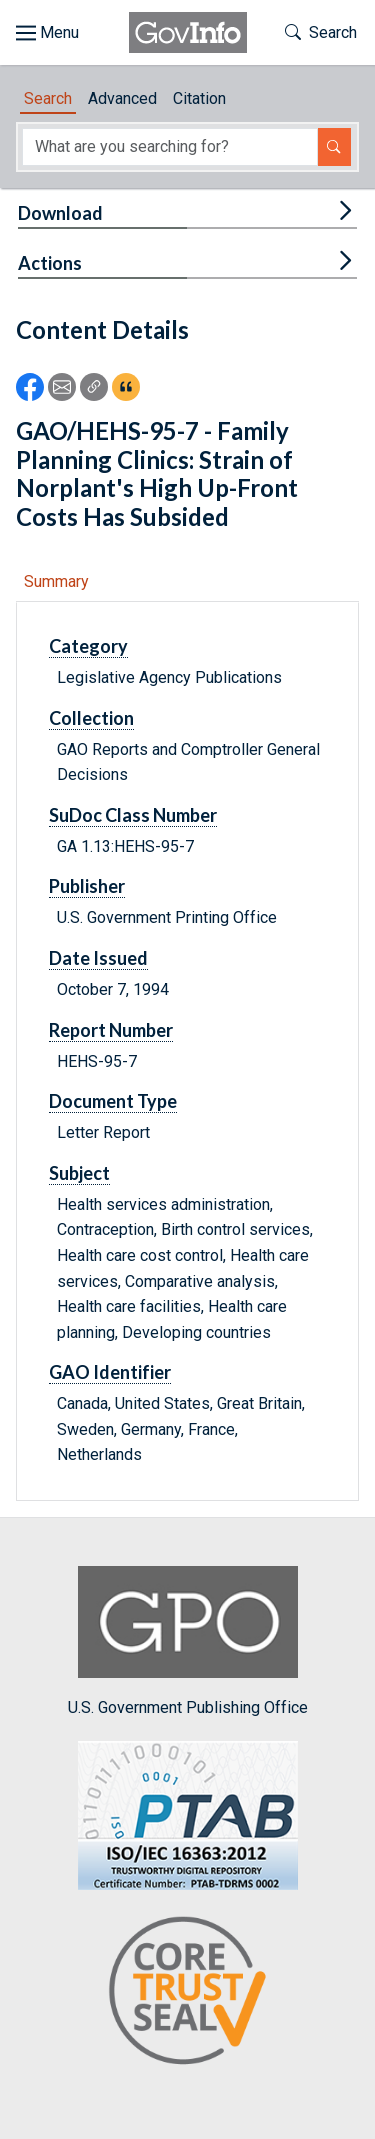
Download (60, 213)
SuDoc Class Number (133, 815)
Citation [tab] (199, 98)
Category (88, 646)
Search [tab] (48, 98)
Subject (79, 1173)
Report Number (111, 1030)
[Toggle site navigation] (47, 33)
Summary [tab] (56, 581)
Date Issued (98, 958)
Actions (50, 263)
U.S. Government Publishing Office (188, 1641)
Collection (91, 718)
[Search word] (170, 147)
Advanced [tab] (122, 98)
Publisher (87, 886)
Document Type (113, 1101)
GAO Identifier (110, 1372)
